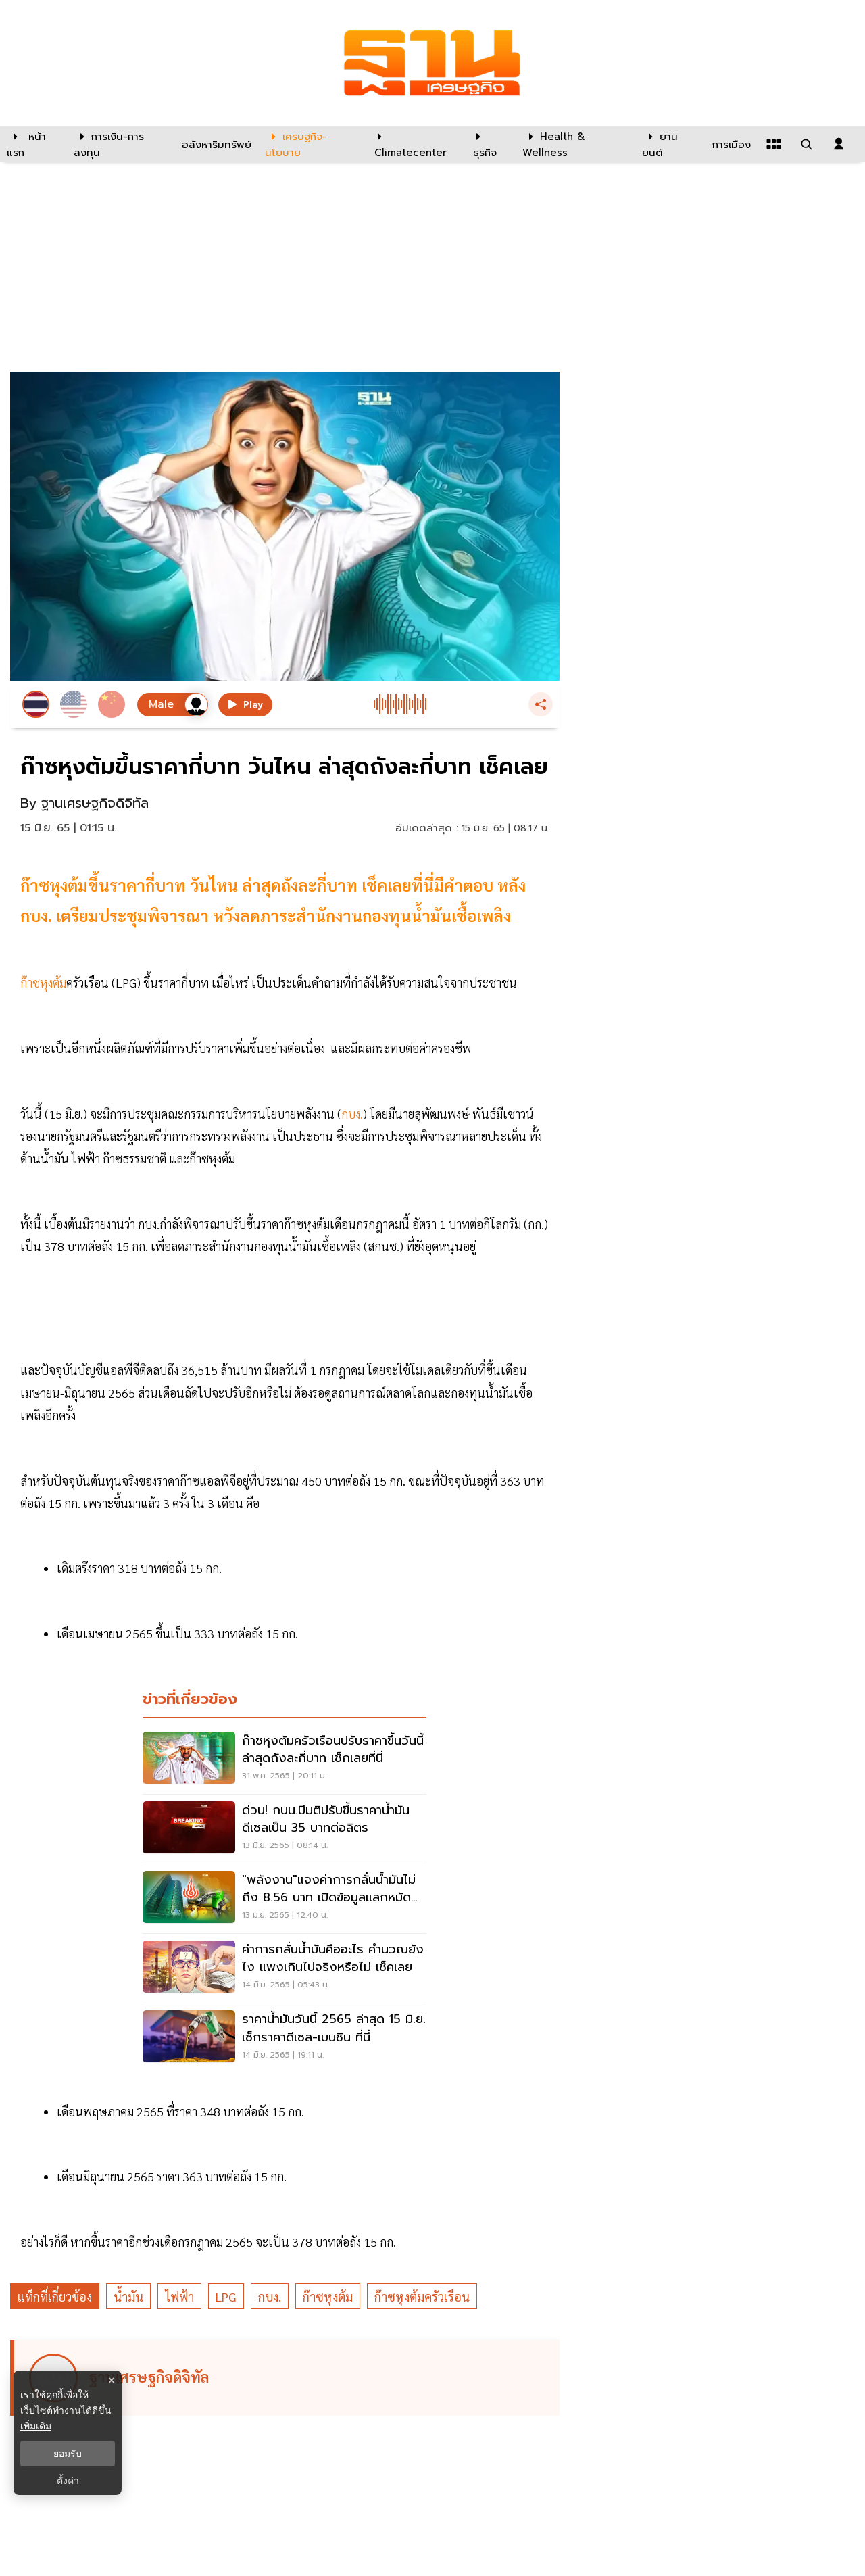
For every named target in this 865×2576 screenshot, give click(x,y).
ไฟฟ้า (179, 2296)
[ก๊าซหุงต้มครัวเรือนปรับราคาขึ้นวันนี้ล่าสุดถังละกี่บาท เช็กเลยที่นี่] (284, 1759)
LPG (226, 2296)
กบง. (269, 2296)
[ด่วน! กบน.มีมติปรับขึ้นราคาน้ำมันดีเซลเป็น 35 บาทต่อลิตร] (284, 1829)
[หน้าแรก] (33, 144)
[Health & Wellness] (575, 144)
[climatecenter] (413, 144)
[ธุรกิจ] (489, 144)
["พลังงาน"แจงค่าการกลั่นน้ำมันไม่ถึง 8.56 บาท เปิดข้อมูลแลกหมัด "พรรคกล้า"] (284, 1898)
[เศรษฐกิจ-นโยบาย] (311, 144)
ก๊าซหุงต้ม (328, 2296)
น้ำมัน (128, 2296)
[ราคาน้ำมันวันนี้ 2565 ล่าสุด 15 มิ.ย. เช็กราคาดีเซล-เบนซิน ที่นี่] (284, 2038)
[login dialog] (838, 144)
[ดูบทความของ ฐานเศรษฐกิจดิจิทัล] (287, 2378)
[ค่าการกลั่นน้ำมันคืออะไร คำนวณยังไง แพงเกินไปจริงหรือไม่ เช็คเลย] (284, 1968)
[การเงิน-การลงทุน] (119, 144)
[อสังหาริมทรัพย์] (214, 144)
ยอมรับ (67, 2453)
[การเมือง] (730, 144)
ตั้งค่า (68, 2480)
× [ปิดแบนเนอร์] (111, 2380)
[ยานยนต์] (668, 144)
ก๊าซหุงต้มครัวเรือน (422, 2296)
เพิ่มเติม (35, 2426)
